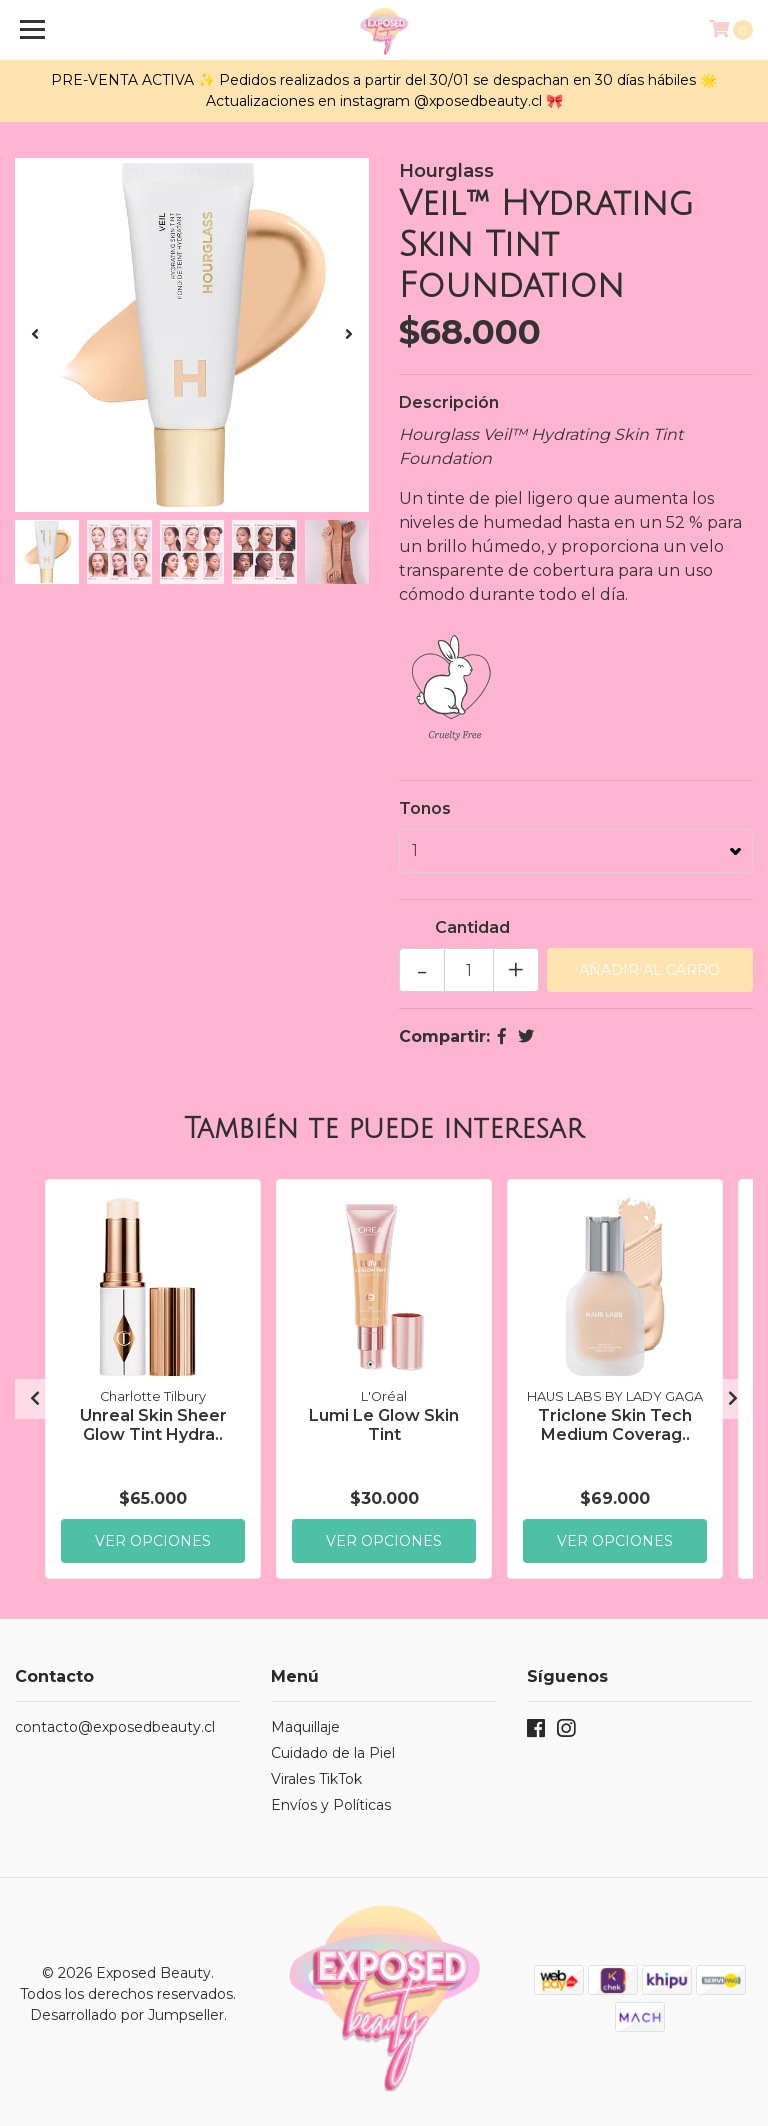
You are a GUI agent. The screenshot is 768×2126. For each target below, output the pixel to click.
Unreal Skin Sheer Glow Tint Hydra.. (153, 1424)
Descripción (449, 402)
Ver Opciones (153, 1540)
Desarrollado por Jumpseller (127, 2015)
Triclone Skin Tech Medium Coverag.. (615, 1424)
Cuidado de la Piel (333, 1753)
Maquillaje (305, 1727)
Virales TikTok (316, 1779)
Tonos (425, 808)
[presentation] (35, 335)
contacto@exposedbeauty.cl (115, 1727)
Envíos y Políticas (331, 1805)
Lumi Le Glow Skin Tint (384, 1424)
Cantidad (472, 927)
